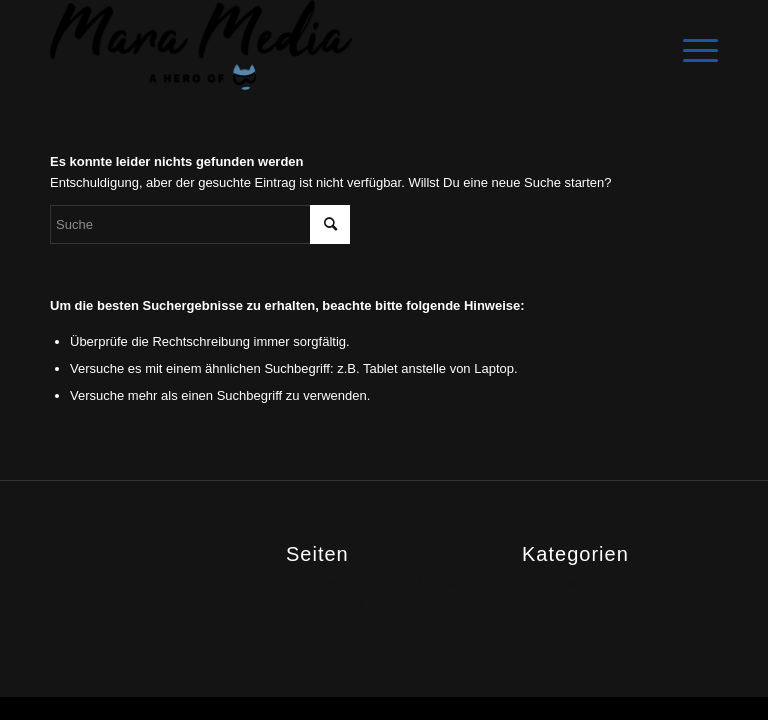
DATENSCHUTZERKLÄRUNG (374, 583)
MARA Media (324, 626)
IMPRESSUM (325, 604)
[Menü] (690, 45)
